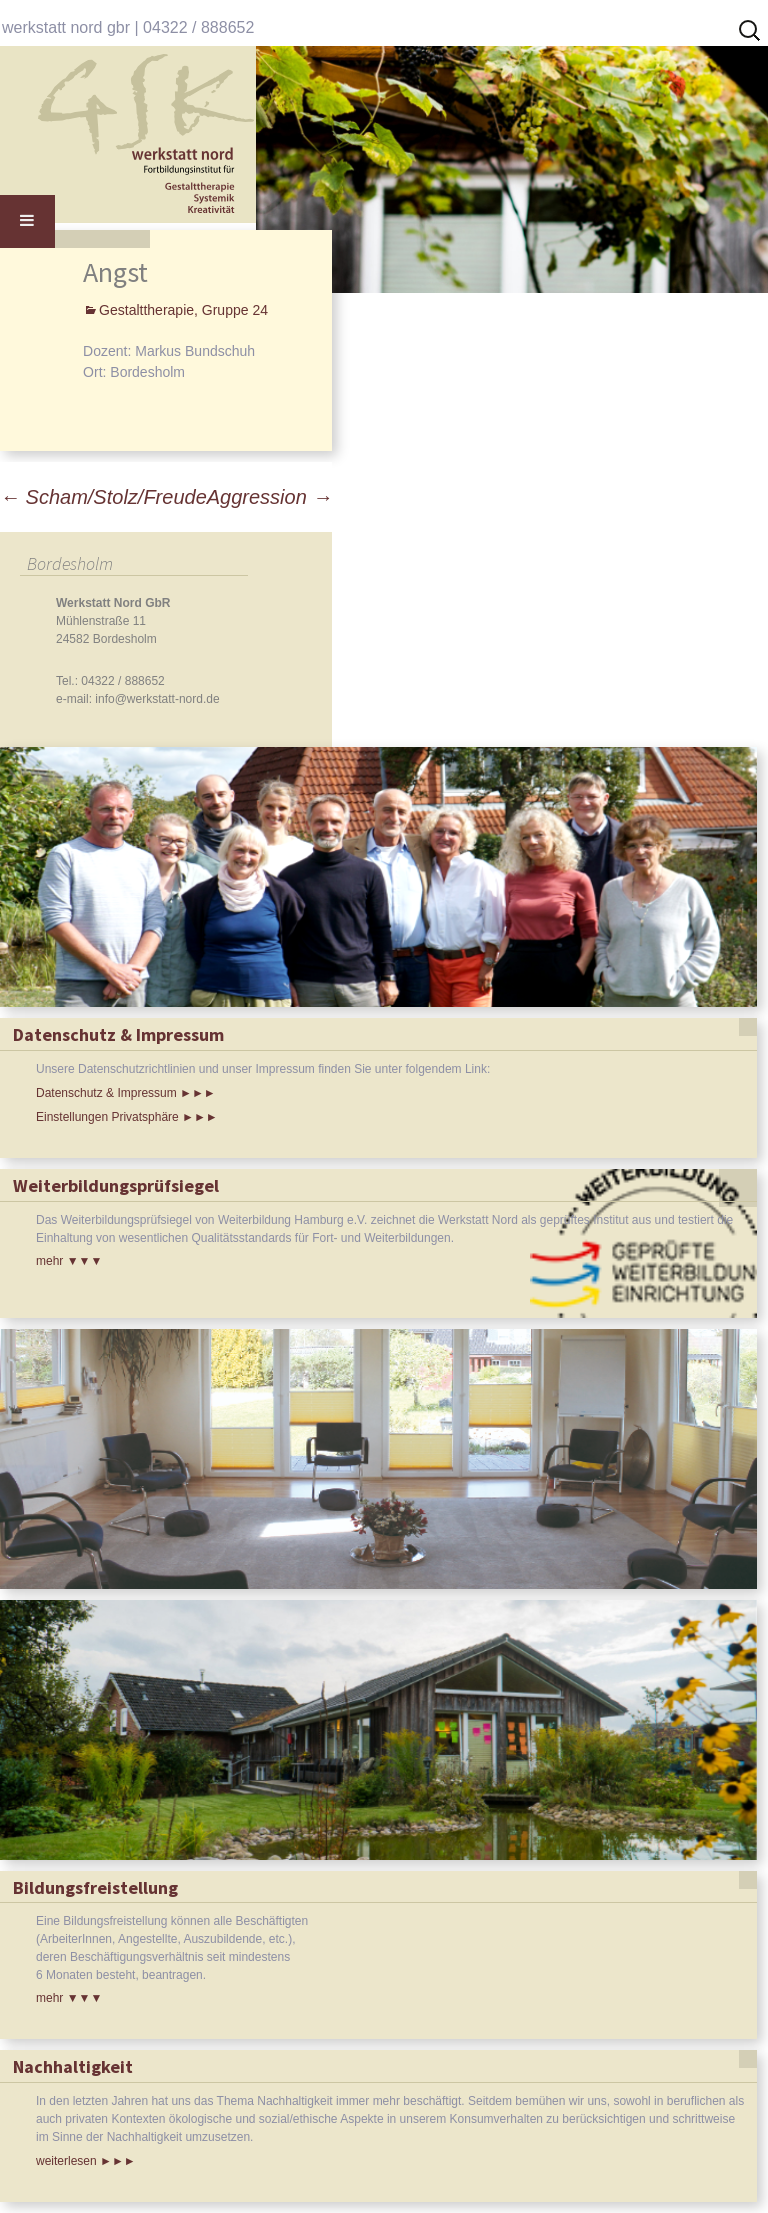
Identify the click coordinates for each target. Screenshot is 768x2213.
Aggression (270, 497)
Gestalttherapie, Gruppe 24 (183, 310)
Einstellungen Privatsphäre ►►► (127, 1117)
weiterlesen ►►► (86, 2161)
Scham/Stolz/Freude (103, 497)
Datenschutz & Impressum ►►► (126, 1093)
